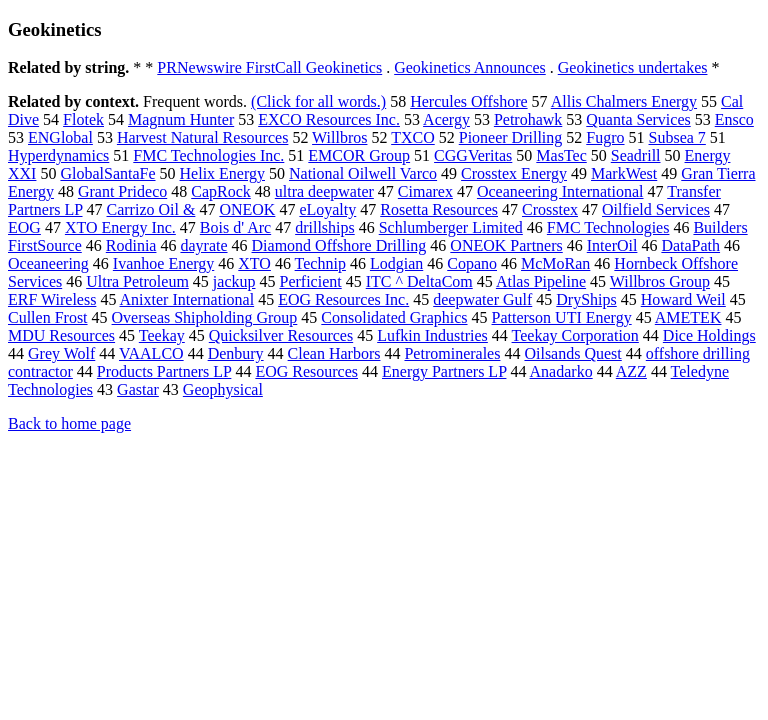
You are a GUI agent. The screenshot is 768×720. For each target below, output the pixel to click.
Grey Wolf (61, 353)
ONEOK (247, 209)
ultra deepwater (324, 191)
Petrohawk (528, 119)
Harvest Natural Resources (203, 137)
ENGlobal (60, 137)
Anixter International (187, 299)
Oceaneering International (560, 191)
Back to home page (69, 423)
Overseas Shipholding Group (205, 317)
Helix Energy (222, 173)
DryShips (586, 299)
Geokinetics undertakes (633, 67)
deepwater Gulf (482, 299)
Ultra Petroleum (137, 281)
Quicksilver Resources (281, 335)
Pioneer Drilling (511, 137)
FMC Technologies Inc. (208, 155)
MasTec (561, 155)
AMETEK (688, 317)
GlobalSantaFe (107, 173)
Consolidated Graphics (394, 317)
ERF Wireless (52, 299)
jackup (234, 281)
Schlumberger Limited (451, 227)
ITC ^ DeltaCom (419, 281)
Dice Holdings (709, 335)
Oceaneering (48, 263)
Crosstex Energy (514, 173)
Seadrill (636, 155)
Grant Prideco (122, 191)
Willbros (339, 137)
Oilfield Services (656, 209)
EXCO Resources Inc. (329, 119)
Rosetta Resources (439, 209)
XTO (254, 263)
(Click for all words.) (318, 101)
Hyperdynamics (58, 155)
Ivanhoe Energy (163, 263)
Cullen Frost (48, 317)
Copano (472, 263)
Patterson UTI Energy (562, 317)
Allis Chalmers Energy (624, 101)
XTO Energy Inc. (120, 227)
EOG (24, 227)
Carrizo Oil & (151, 209)
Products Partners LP (164, 371)
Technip (320, 263)
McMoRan (555, 263)
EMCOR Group (359, 155)
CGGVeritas (473, 155)
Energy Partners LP (444, 371)
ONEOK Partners (506, 245)
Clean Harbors (334, 353)
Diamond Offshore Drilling (339, 245)
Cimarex (425, 191)
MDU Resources (61, 335)
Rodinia (131, 245)
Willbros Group (660, 281)
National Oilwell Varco (363, 173)
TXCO (413, 137)
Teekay (162, 335)
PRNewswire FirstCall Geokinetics (269, 67)
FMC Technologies (608, 227)
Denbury (236, 353)
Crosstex (550, 209)
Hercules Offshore (468, 101)
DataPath (690, 245)
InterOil (612, 245)
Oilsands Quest (572, 353)
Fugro (605, 137)
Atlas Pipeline (541, 281)
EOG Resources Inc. (343, 299)
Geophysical (223, 389)
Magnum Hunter (181, 119)
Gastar (138, 389)
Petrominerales (452, 353)
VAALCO (151, 353)
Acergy (446, 119)
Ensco (734, 119)
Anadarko (561, 371)
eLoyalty (327, 209)
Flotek (83, 119)
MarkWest (624, 173)
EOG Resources (306, 371)
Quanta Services (638, 119)
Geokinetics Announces (470, 67)
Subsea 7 (677, 137)
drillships (325, 227)
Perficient (311, 281)
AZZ (631, 371)
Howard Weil (683, 299)
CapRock (221, 191)
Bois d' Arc (235, 227)
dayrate (203, 245)
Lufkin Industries (432, 335)
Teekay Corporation (575, 335)
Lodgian (396, 263)
